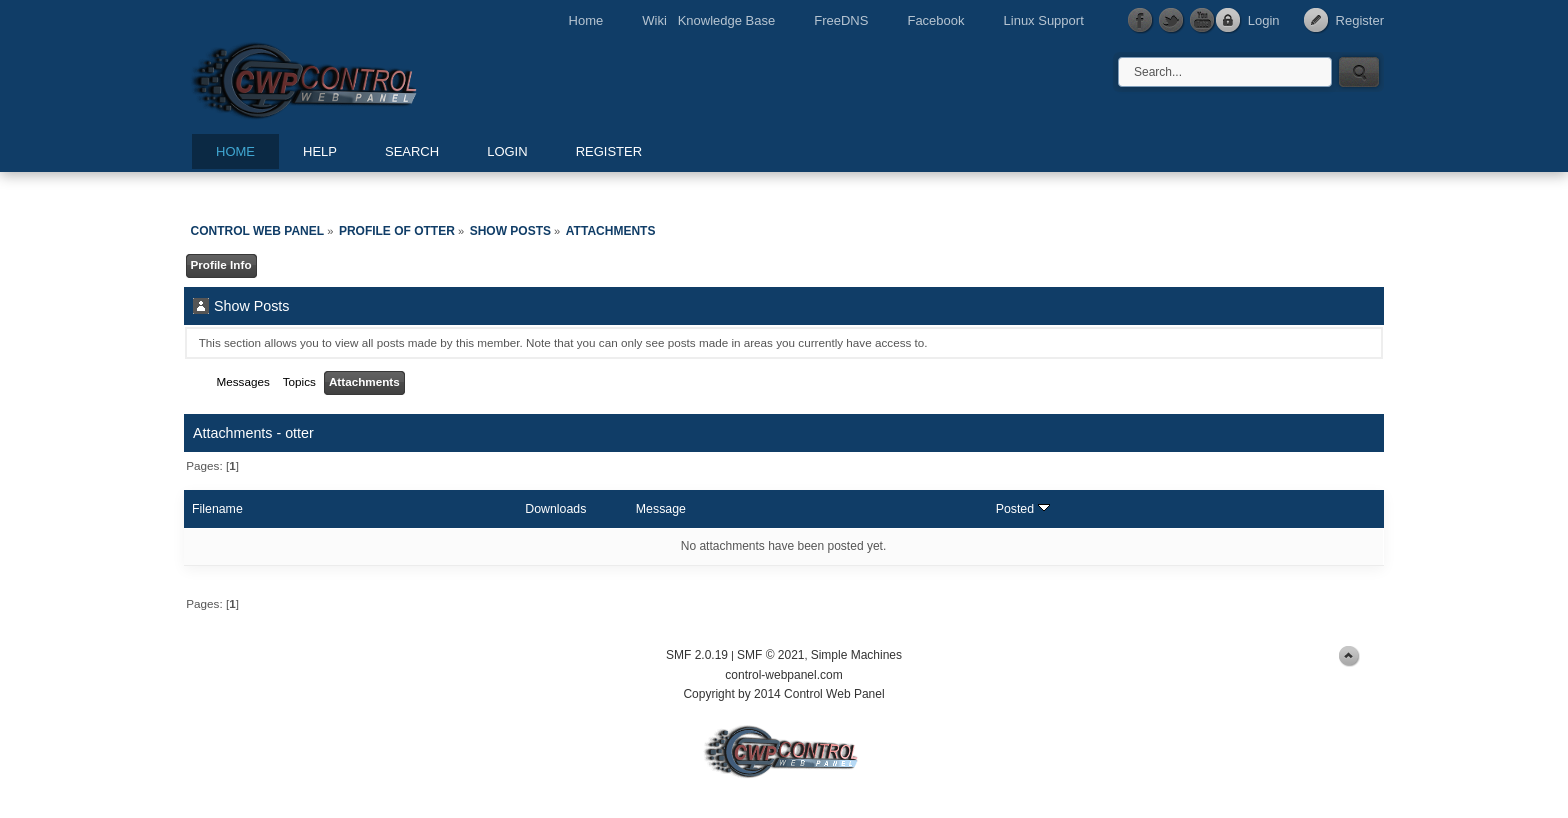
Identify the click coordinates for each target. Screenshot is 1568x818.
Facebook (935, 20)
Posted (1023, 509)
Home (586, 20)
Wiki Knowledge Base (708, 20)
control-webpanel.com (783, 675)
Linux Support (1044, 20)
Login (1264, 20)
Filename (217, 509)
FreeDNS (841, 20)
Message (661, 509)
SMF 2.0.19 (697, 655)
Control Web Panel (349, 77)
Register (1360, 20)
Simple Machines (856, 655)
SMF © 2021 (771, 655)
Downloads (555, 509)
